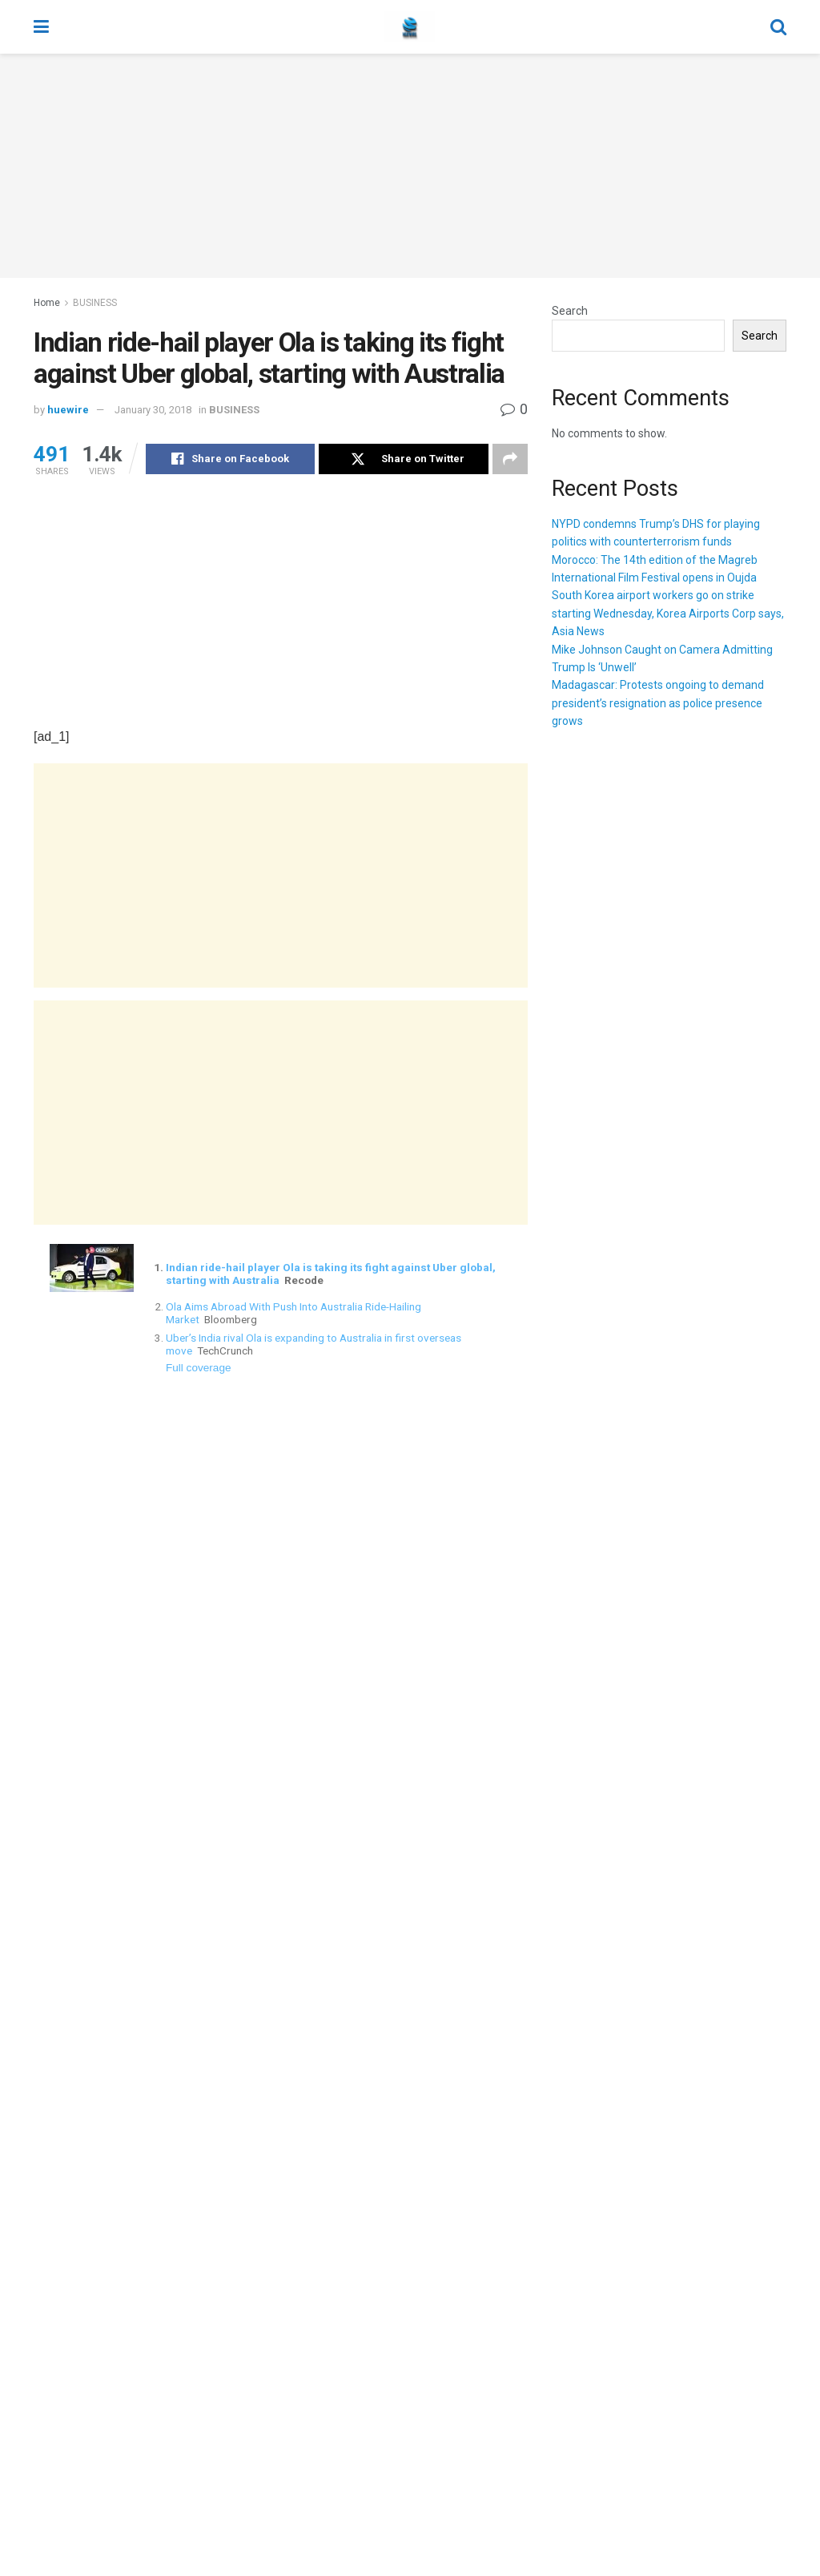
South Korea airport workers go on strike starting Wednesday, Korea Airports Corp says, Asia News (668, 613)
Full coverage (198, 1368)
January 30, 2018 (153, 410)
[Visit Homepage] (409, 27)
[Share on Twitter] (403, 459)
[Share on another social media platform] (510, 459)
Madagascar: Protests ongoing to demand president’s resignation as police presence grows (658, 702)
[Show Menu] (41, 27)
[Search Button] (778, 27)
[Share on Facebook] (230, 459)
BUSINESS (95, 302)
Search (570, 310)
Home (47, 302)
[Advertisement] (410, 166)
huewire (68, 410)
